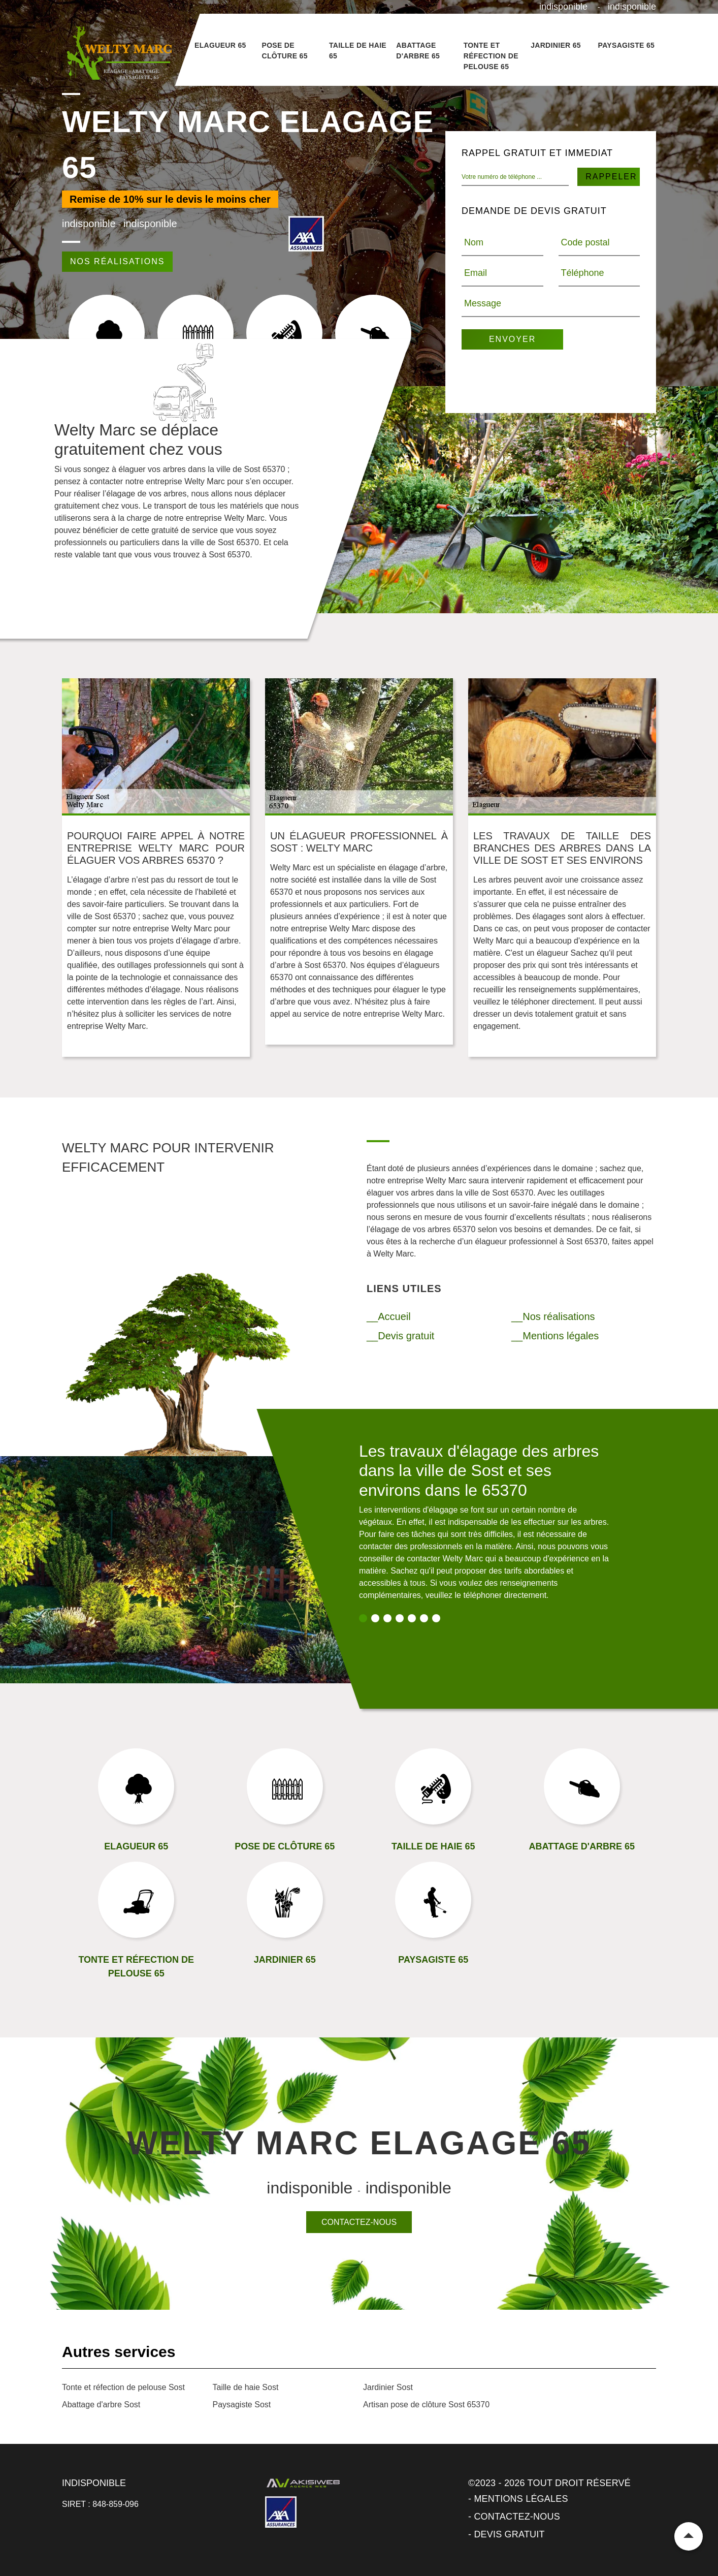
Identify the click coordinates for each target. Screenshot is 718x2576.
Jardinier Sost (388, 2387)
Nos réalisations (117, 261)
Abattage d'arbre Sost (101, 2404)
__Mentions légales (555, 1335)
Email (475, 273)
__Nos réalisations (553, 1316)
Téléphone (582, 273)
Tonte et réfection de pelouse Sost (123, 2387)
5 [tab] (412, 1618)
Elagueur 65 (220, 45)
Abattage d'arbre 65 (418, 50)
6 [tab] (424, 1618)
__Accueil (389, 1316)
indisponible (563, 7)
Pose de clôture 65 (284, 50)
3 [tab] (387, 1618)
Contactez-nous (359, 2222)
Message (482, 303)
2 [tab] (375, 1618)
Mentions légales (521, 2499)
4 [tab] (400, 1618)
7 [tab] (436, 1618)
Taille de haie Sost (246, 2387)
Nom (473, 242)
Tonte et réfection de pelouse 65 (491, 56)
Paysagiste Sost (242, 2404)
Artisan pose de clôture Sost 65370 (426, 2404)
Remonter (688, 2536)
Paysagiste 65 (626, 45)
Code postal (585, 242)
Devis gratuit (509, 2534)
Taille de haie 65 (357, 50)
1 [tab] (363, 1618)
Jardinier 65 (556, 45)
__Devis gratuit (400, 1335)
